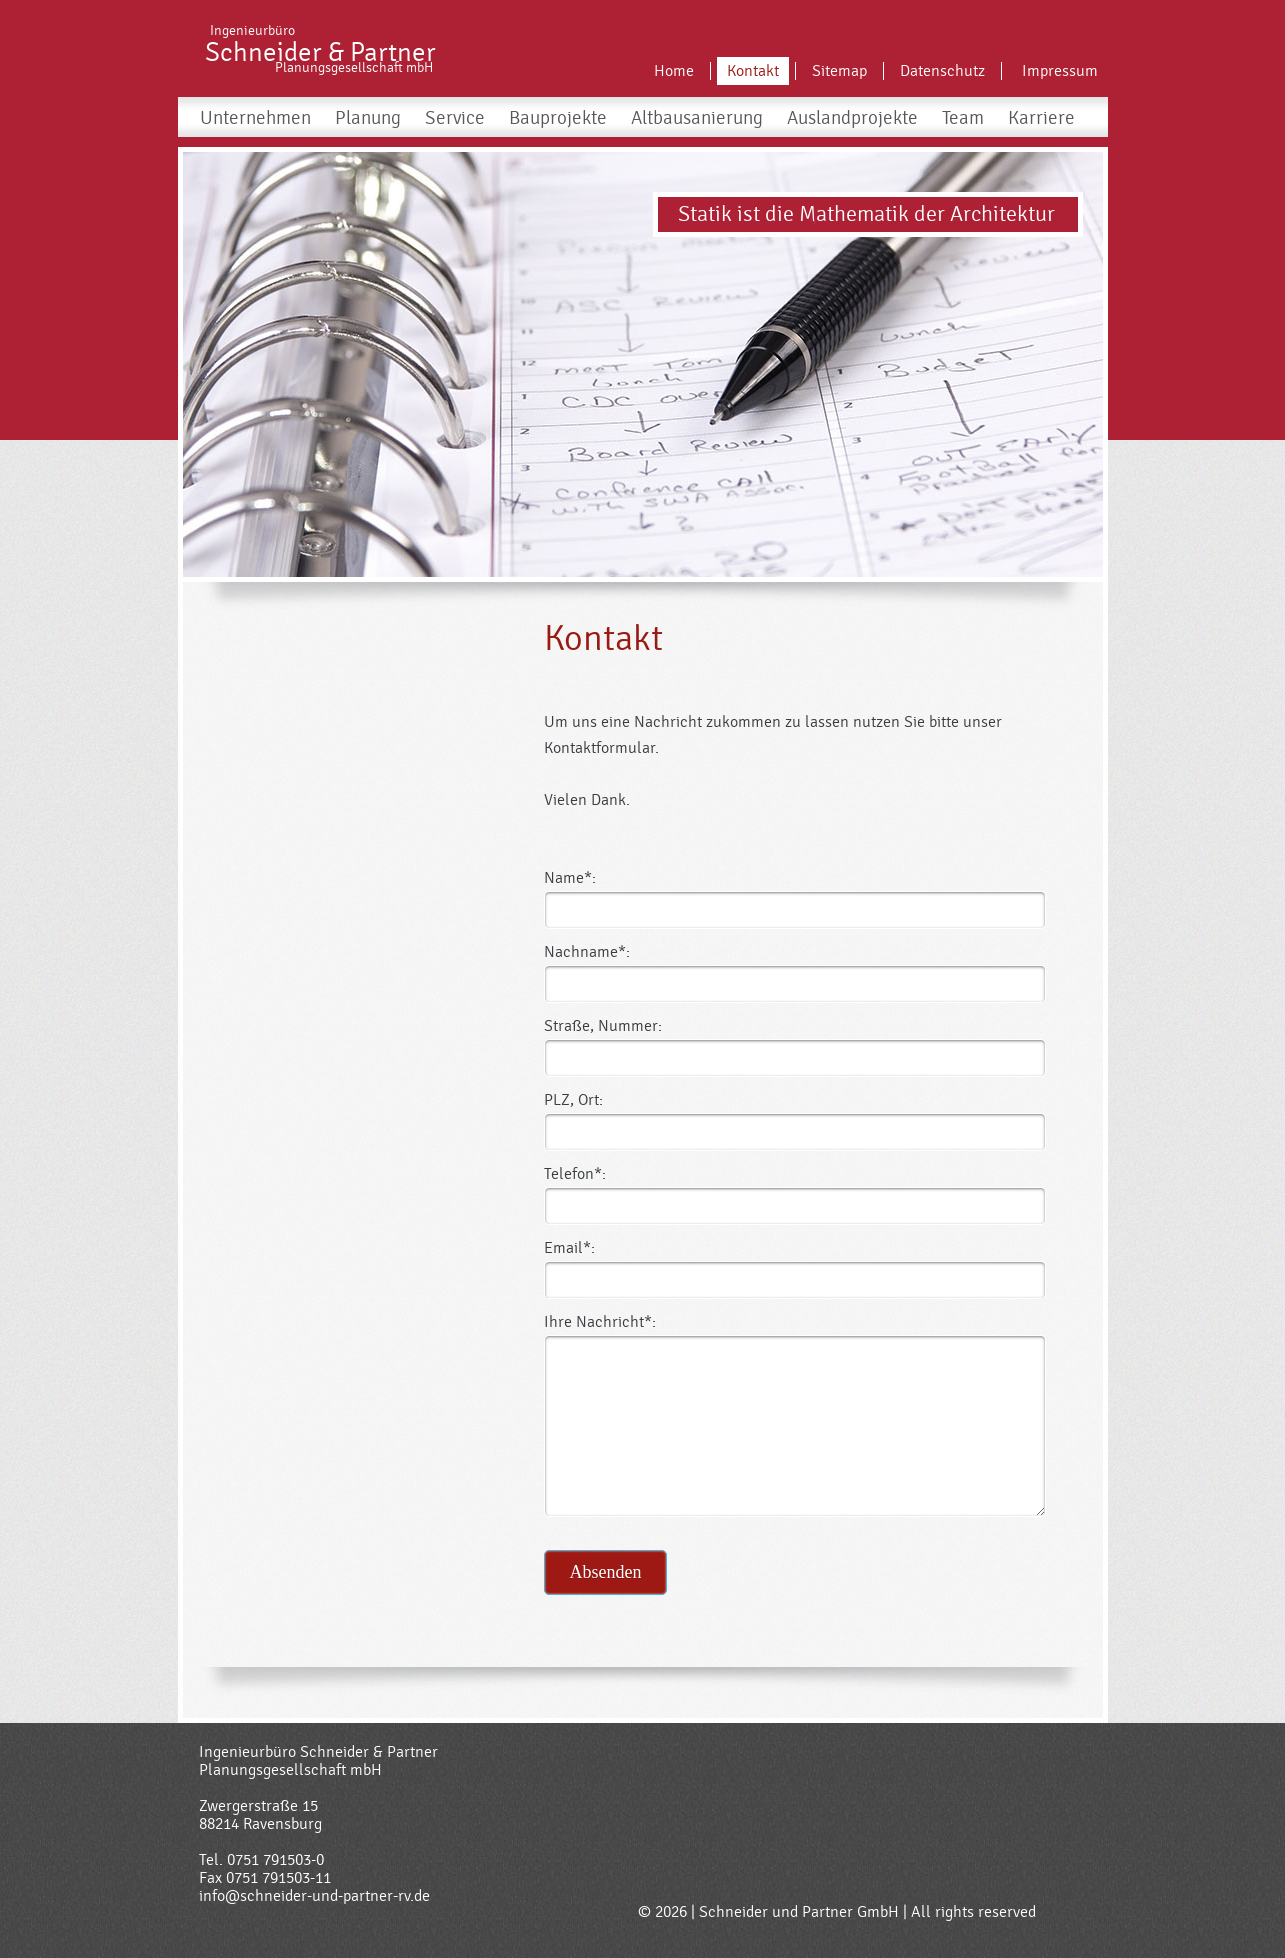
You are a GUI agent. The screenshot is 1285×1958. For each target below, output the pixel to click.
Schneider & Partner (320, 52)
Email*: (569, 1248)
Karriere (1041, 118)
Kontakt (753, 71)
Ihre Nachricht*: (600, 1322)
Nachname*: (587, 952)
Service (455, 118)
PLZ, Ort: (573, 1100)
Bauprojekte (558, 118)
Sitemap (839, 71)
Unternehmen (255, 118)
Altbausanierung (697, 118)
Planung (368, 118)
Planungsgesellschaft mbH (354, 68)
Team (963, 118)
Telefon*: (575, 1174)
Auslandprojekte (852, 118)
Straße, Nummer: (603, 1026)
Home (674, 71)
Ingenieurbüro (252, 31)
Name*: (570, 878)
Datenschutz (942, 71)
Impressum (1060, 71)
